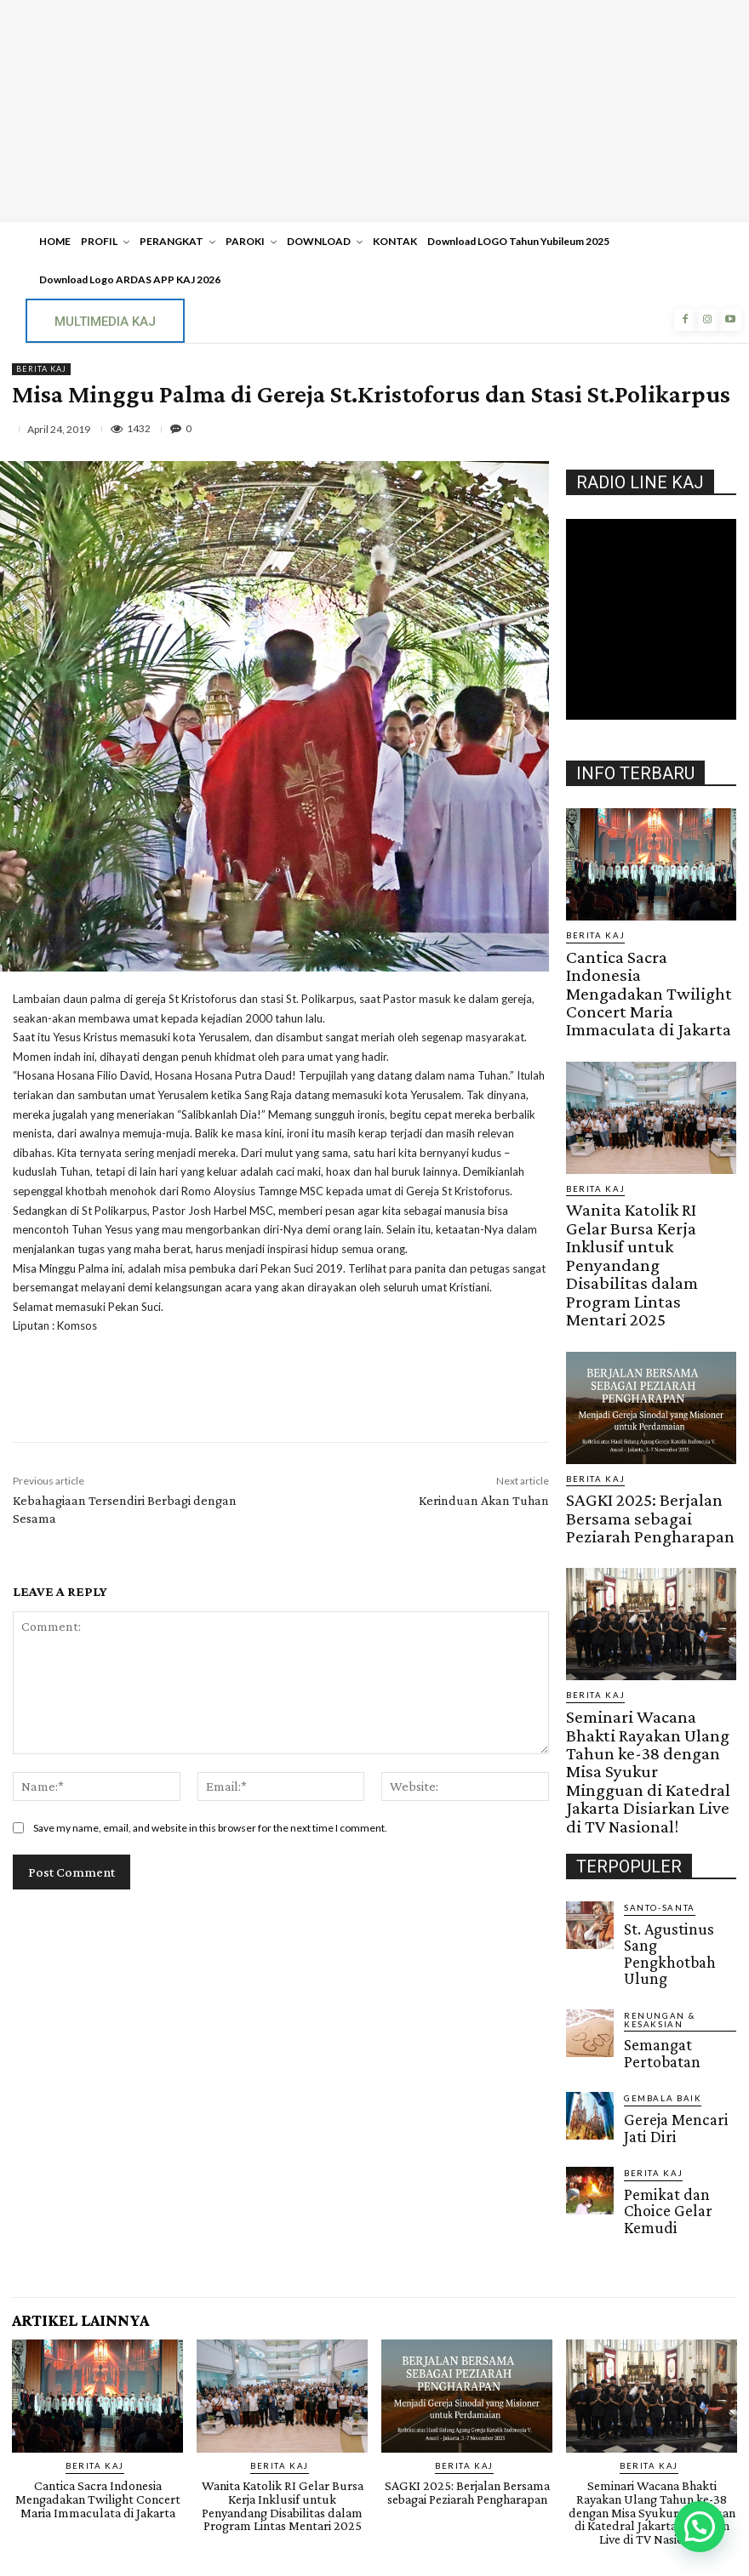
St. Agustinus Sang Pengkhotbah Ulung (671, 1695)
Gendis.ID (597, 1912)
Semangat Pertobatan (676, 1754)
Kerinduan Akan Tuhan (484, 1500)
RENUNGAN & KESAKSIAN (679, 1736)
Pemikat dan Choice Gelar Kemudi (671, 1889)
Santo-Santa (653, 1671)
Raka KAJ (407, 2457)
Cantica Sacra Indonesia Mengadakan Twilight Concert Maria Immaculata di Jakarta (638, 965)
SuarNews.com (348, 2502)
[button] (699, 2526)
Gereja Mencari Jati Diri (670, 1825)
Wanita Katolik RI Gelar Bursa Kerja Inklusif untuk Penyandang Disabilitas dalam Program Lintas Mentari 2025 (650, 1169)
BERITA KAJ (41, 369)
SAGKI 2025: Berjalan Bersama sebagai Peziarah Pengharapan (640, 1366)
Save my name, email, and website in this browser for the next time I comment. (210, 1827)
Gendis (425, 2502)
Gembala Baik (657, 1800)
